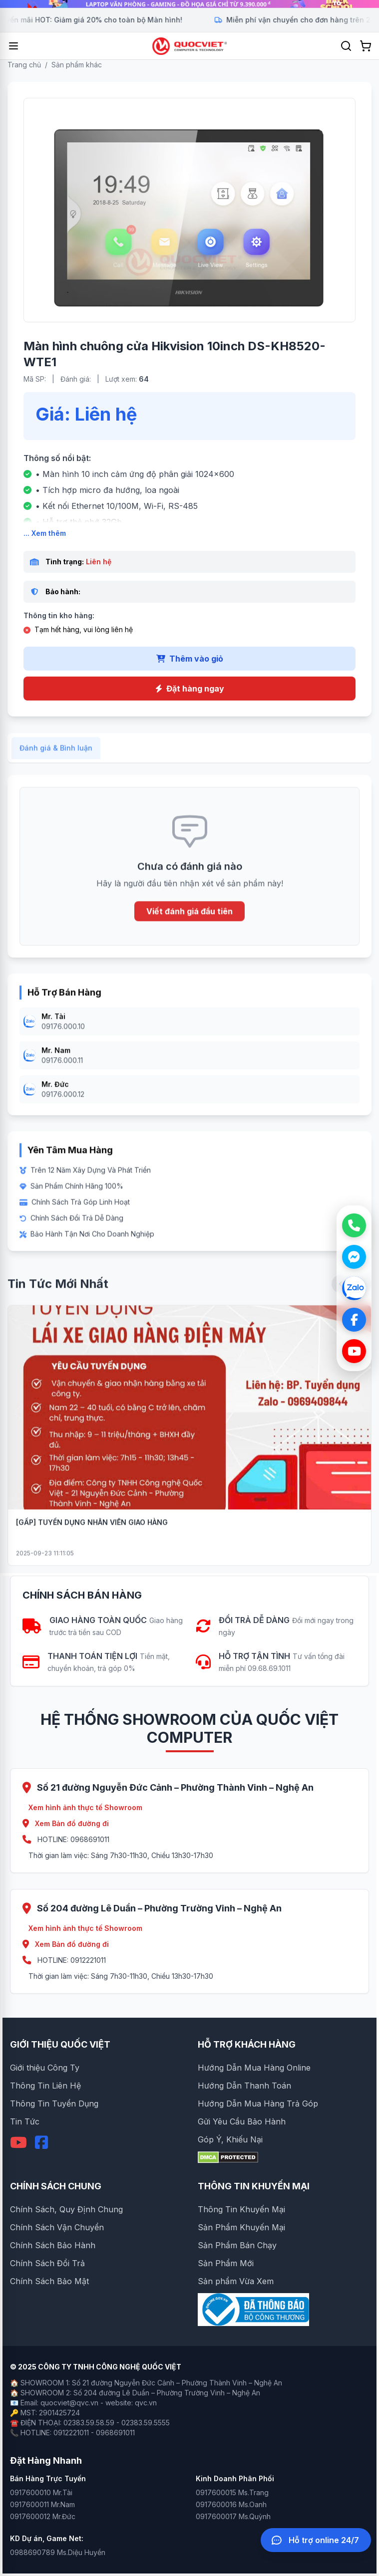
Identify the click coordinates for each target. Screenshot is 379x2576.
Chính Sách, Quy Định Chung (66, 2209)
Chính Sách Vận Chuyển (57, 2227)
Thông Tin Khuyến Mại (241, 2209)
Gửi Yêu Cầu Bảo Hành (242, 2121)
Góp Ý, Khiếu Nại (230, 2139)
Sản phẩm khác (76, 64)
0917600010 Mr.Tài (41, 2492)
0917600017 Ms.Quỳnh (233, 2516)
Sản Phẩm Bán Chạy (237, 2245)
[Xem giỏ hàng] (366, 46)
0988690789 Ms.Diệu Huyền (57, 2552)
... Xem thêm (44, 533)
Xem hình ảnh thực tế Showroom (85, 1807)
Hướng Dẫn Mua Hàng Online (254, 2068)
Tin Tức (24, 2121)
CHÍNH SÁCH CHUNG (55, 2186)
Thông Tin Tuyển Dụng (54, 2103)
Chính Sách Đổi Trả (47, 2263)
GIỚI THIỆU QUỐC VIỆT (60, 2044)
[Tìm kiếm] (346, 46)
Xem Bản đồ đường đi (65, 1823)
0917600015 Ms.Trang (232, 2492)
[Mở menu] (13, 46)
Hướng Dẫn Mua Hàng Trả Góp (258, 2103)
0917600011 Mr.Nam (42, 2504)
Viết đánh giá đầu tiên (189, 921)
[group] (189, 4)
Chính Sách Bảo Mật (49, 2281)
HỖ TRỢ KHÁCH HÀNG (247, 2044)
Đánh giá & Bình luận (55, 757)
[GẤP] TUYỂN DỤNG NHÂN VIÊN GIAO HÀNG (92, 1531)
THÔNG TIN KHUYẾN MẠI (254, 2186)
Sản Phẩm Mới (226, 2263)
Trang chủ (24, 64)
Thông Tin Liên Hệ (45, 2086)
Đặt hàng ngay (189, 689)
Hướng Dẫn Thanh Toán (244, 2086)
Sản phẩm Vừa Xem (236, 2281)
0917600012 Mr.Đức (42, 2516)
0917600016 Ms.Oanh (231, 2504)
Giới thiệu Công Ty (44, 2068)
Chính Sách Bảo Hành (52, 2245)
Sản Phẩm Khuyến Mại (241, 2227)
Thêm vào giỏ (189, 659)
